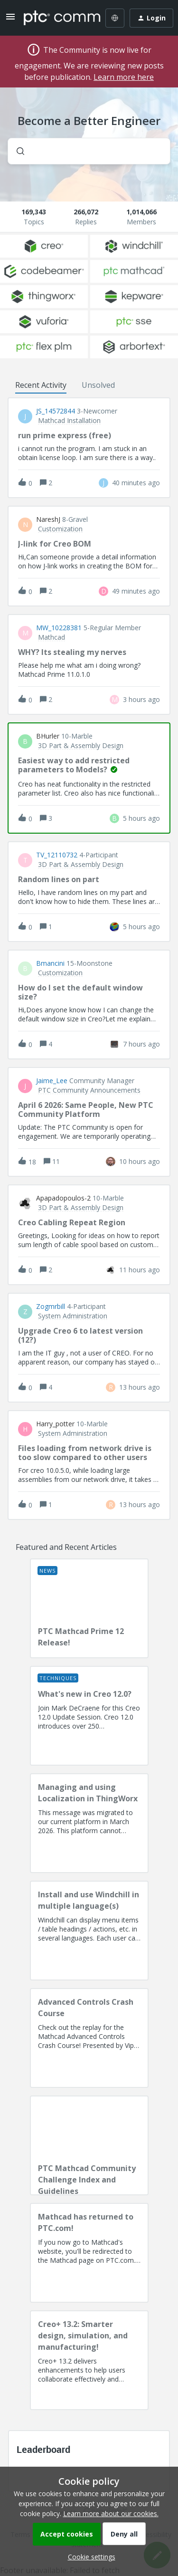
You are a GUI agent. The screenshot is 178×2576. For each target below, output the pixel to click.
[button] (89, 2556)
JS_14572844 (55, 411)
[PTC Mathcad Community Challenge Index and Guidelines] (89, 2145)
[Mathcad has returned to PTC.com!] (89, 2253)
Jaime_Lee (51, 1080)
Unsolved (98, 385)
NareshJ (48, 519)
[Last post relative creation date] (136, 483)
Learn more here (124, 77)
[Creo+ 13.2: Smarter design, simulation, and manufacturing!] (89, 2360)
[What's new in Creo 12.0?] (89, 1716)
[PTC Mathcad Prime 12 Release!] (89, 1608)
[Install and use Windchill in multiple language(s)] (89, 1930)
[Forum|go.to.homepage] (55, 18)
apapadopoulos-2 (63, 1198)
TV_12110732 (56, 855)
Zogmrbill (50, 1306)
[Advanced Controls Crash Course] (89, 2038)
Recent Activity (40, 385)
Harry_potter (55, 1424)
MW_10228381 (59, 628)
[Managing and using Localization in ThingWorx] (89, 1823)
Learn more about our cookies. (111, 2513)
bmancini (50, 963)
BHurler (47, 736)
